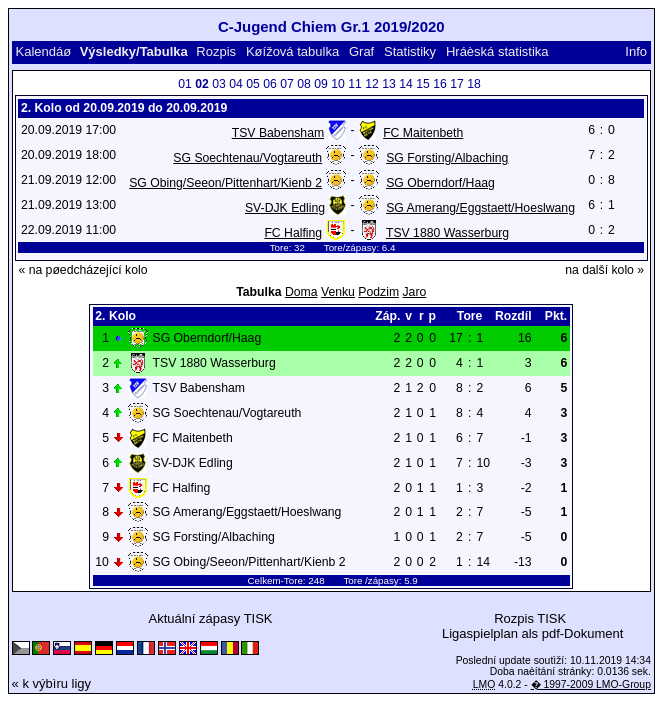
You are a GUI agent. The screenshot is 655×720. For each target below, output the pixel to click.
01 (185, 84)
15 (423, 84)
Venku (338, 292)
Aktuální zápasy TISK (210, 618)
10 (338, 84)
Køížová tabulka (292, 51)
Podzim (378, 292)
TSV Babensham (278, 133)
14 (406, 84)
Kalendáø (43, 51)
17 (457, 84)
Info (636, 51)
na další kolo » (604, 270)
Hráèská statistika (497, 51)
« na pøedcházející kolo (82, 270)
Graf (361, 51)
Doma (301, 292)
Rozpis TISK (530, 618)
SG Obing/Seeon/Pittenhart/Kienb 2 (225, 183)
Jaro (414, 292)
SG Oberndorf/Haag (440, 183)
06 (270, 84)
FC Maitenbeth (423, 133)
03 (219, 84)
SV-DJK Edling (285, 208)
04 (236, 84)
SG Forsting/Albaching (447, 158)
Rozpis (216, 51)
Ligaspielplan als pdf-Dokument (532, 633)
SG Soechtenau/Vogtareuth (247, 158)
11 (355, 84)
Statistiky (410, 51)
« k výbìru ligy (51, 683)
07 (287, 84)
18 (474, 84)
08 (304, 84)
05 (253, 84)
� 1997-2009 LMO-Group (591, 684)
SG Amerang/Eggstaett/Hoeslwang (480, 208)
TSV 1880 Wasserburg (447, 233)
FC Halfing (293, 233)
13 (389, 84)
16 (440, 84)
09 (321, 84)
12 (372, 84)
